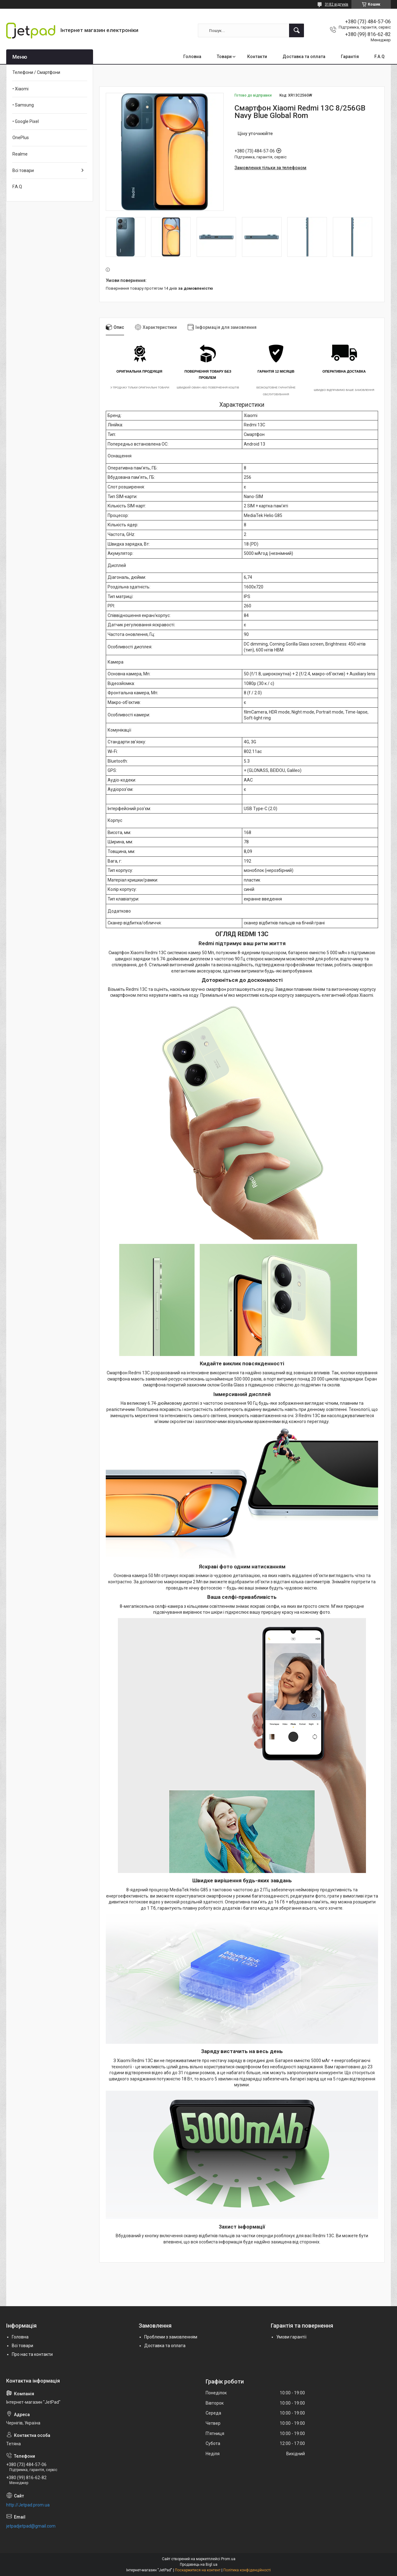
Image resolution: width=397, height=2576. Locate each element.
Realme (20, 154)
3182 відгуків (336, 4)
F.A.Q (379, 56)
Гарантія (350, 56)
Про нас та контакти (32, 2354)
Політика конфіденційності (247, 2570)
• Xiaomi (20, 88)
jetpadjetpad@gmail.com (31, 2526)
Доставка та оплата (304, 56)
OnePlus (20, 137)
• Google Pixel (25, 121)
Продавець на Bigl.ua (198, 2564)
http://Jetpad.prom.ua (28, 2504)
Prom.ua (228, 2559)
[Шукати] (296, 30)
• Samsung (23, 104)
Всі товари (23, 170)
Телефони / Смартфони (36, 72)
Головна (192, 56)
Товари (224, 56)
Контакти (257, 56)
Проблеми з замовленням (170, 2336)
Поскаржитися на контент (198, 2570)
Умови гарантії (291, 2336)
